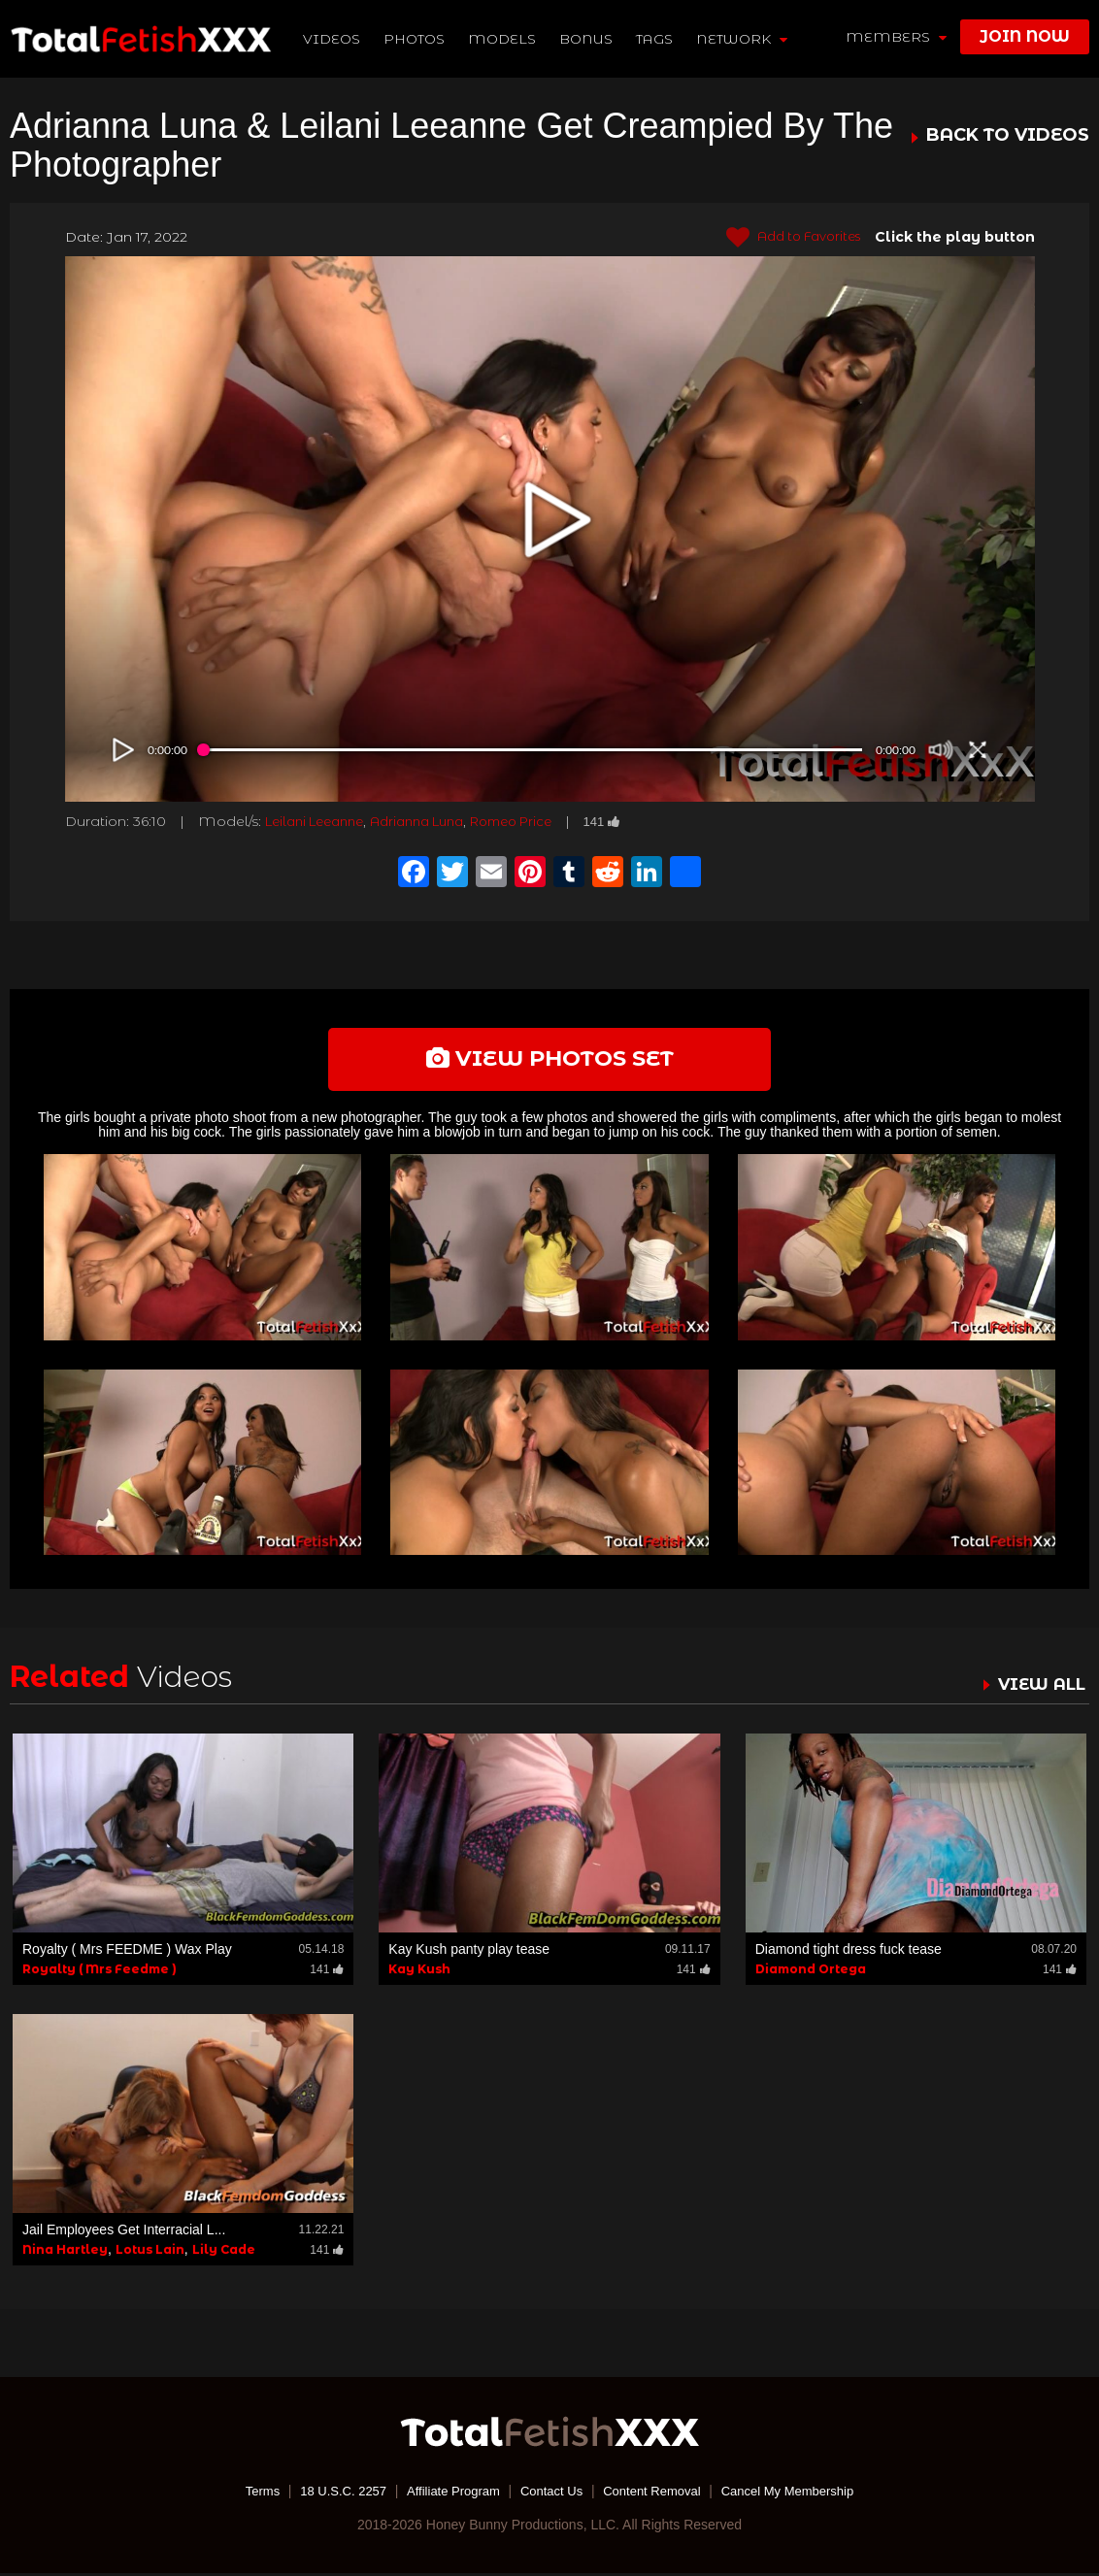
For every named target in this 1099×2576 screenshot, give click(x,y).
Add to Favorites (787, 237)
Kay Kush (419, 1972)
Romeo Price (541, 821)
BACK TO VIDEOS (1007, 136)
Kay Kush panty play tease (469, 1952)
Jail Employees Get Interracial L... (123, 2232)
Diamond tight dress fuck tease (848, 1952)
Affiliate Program (446, 2493)
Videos (333, 39)
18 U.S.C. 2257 (329, 2493)
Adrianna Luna (435, 821)
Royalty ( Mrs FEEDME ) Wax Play (127, 1952)
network (742, 39)
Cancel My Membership (802, 2493)
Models (504, 39)
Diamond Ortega (810, 1972)
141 (638, 821)
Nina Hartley (65, 2252)
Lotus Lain (150, 2252)
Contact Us (550, 2493)
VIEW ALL (1038, 1687)
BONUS (588, 39)
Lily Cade (223, 2252)
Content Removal (658, 2493)
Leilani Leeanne (321, 821)
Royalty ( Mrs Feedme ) (99, 1972)
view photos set (549, 1059)
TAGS (655, 39)
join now (1025, 36)
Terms (243, 2493)
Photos (416, 39)
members (896, 37)
